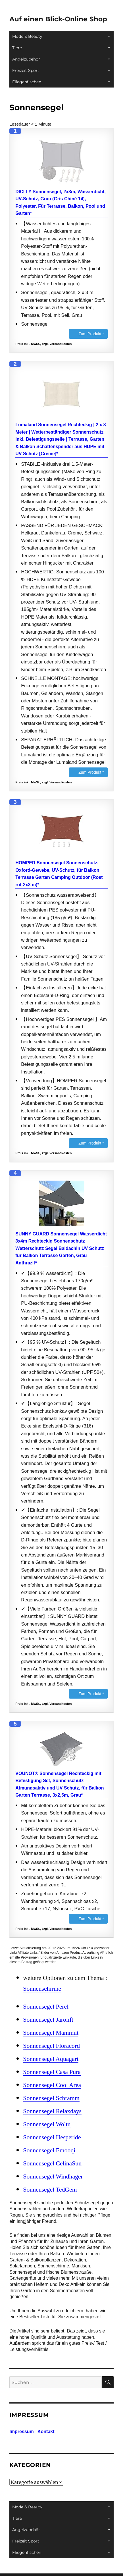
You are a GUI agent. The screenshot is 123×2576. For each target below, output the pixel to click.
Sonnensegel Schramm (51, 2098)
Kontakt (46, 2431)
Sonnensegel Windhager (53, 2176)
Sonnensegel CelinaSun (52, 2163)
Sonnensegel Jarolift (48, 2019)
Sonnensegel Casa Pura (52, 2072)
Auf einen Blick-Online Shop (58, 19)
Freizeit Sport (61, 70)
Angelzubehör (61, 59)
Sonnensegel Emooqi (49, 2150)
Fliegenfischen (61, 82)
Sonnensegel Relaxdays (52, 2111)
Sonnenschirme (42, 1988)
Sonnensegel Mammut (50, 2032)
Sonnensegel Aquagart (50, 2058)
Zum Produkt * (91, 334)
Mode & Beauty (61, 36)
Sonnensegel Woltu (46, 2124)
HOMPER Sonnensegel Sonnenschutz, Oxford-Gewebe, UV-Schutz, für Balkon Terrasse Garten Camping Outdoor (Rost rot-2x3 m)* (59, 873)
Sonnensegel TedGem (50, 2189)
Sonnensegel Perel (45, 2006)
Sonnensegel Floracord (51, 2045)
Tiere (61, 47)
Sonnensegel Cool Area (52, 2085)
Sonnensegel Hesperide (52, 2137)
